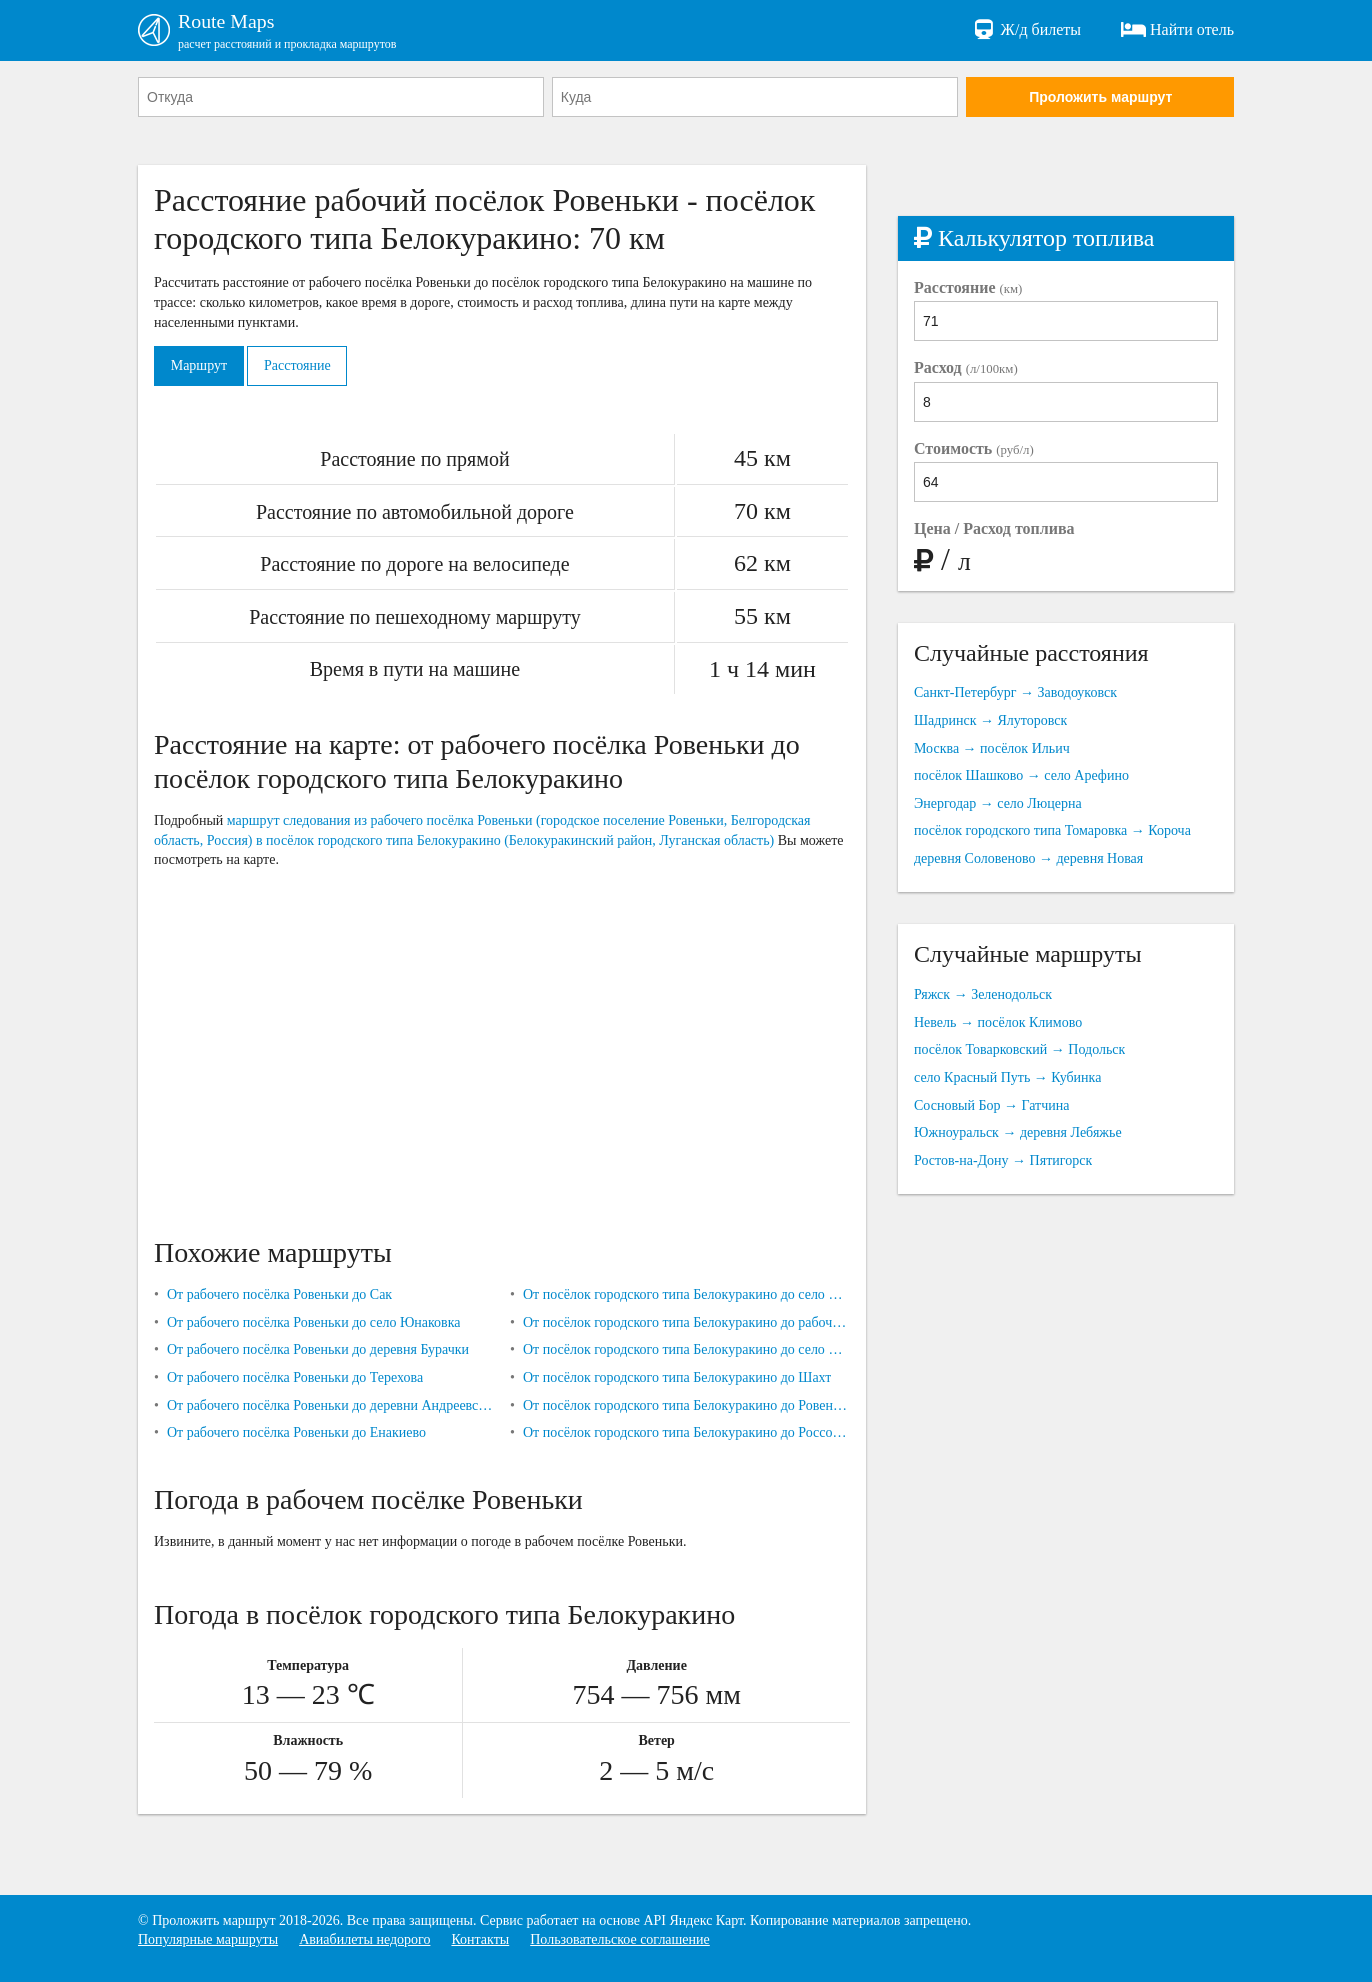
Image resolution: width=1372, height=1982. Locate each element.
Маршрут (199, 365)
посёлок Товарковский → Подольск (1019, 1050)
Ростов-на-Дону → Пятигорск (1003, 1160)
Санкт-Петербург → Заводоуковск (1015, 693)
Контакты (480, 1939)
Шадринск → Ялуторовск (990, 720)
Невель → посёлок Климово (998, 1022)
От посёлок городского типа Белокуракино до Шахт (677, 1377)
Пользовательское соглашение (620, 1939)
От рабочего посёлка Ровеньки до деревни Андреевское (330, 1405)
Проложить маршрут (1100, 97)
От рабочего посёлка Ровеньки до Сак (279, 1294)
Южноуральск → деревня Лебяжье (1018, 1132)
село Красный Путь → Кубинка (1007, 1077)
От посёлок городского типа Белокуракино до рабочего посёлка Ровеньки (686, 1322)
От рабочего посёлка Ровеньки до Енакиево (296, 1432)
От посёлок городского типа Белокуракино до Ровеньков (686, 1405)
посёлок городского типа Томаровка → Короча (1052, 831)
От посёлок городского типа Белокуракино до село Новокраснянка (686, 1350)
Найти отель (1177, 30)
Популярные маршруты (208, 1939)
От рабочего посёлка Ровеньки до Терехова (295, 1377)
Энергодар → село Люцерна (998, 803)
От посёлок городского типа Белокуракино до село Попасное (686, 1294)
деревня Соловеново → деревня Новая (1028, 858)
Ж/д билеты (1026, 30)
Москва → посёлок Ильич (992, 748)
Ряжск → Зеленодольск (983, 995)
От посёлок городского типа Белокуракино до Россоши (686, 1432)
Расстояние (298, 365)
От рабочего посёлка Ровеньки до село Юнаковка (314, 1322)
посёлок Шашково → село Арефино (1021, 775)
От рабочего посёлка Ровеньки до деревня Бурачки (318, 1350)
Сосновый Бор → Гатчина (991, 1105)
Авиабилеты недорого (364, 1939)
